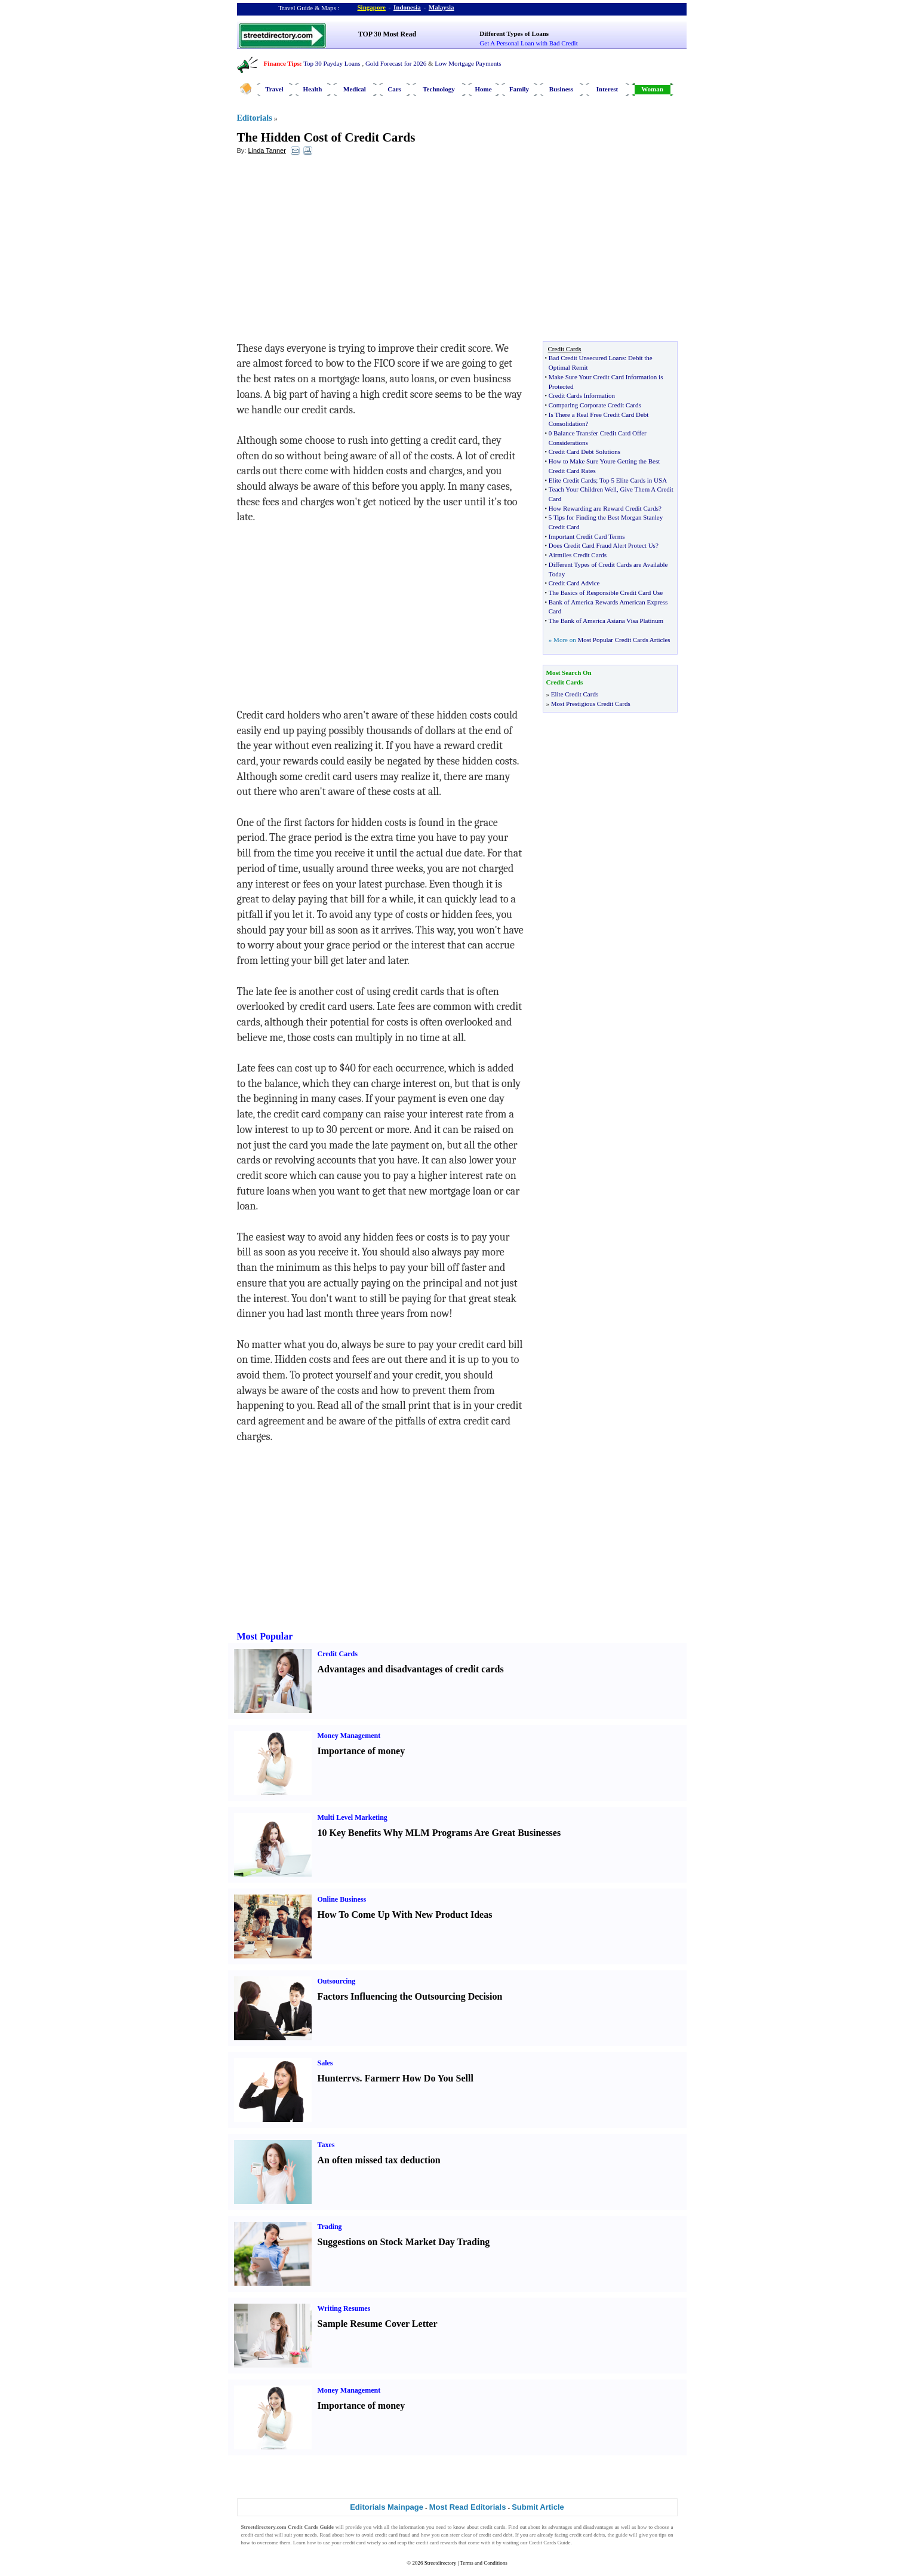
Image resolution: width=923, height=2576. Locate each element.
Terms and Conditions (483, 2563)
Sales (325, 2063)
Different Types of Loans (514, 33)
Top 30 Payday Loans (331, 63)
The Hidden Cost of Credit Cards (326, 137)
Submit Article (538, 2507)
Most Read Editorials (467, 2507)
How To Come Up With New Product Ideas (405, 1914)
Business (561, 89)
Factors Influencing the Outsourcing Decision (410, 1996)
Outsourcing (337, 1981)
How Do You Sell (436, 2078)
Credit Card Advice (574, 583)
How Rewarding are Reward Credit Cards (604, 508)
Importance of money (361, 1751)
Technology (438, 89)
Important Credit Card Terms (587, 536)
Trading (330, 2226)
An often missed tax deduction (379, 2160)
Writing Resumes (344, 2308)
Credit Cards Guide (550, 2543)
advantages (560, 2527)
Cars (394, 89)
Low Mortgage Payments (468, 63)
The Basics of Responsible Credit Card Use (606, 592)
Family (519, 89)
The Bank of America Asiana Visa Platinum (606, 620)
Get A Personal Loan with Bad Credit (528, 43)
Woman (652, 89)
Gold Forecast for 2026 (395, 63)
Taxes (326, 2145)
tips (662, 2535)
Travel (274, 89)
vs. (356, 2078)
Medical (354, 89)
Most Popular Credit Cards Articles (623, 639)
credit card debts (587, 2535)
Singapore (372, 7)
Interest (607, 89)
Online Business (342, 1899)
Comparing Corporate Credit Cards (595, 405)
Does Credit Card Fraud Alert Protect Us (602, 545)
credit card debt (495, 2535)
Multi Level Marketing (352, 1817)
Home (483, 89)
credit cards (492, 2527)
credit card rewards (436, 2543)
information (412, 2527)
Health (312, 89)
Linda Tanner (266, 150)
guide (621, 2535)
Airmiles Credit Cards (578, 554)
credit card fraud (393, 2535)
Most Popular (265, 1636)
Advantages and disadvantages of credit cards (411, 1669)
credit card (252, 2535)
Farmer (380, 2078)
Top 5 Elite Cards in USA (633, 480)
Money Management (349, 1735)
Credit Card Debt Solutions (584, 451)
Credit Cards (338, 1654)
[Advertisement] (334, 251)
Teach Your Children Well (583, 489)
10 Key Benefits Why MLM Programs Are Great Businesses (439, 1833)
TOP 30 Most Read (387, 34)
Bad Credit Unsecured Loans (586, 357)
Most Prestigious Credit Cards (590, 703)
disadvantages (598, 2527)
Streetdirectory (440, 2563)
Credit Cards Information (582, 395)
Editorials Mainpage (386, 2507)
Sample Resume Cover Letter (378, 2324)
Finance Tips (282, 63)
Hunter (332, 2078)
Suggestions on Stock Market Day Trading (404, 2242)
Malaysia (441, 7)
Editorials (254, 117)
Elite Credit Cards (572, 480)
